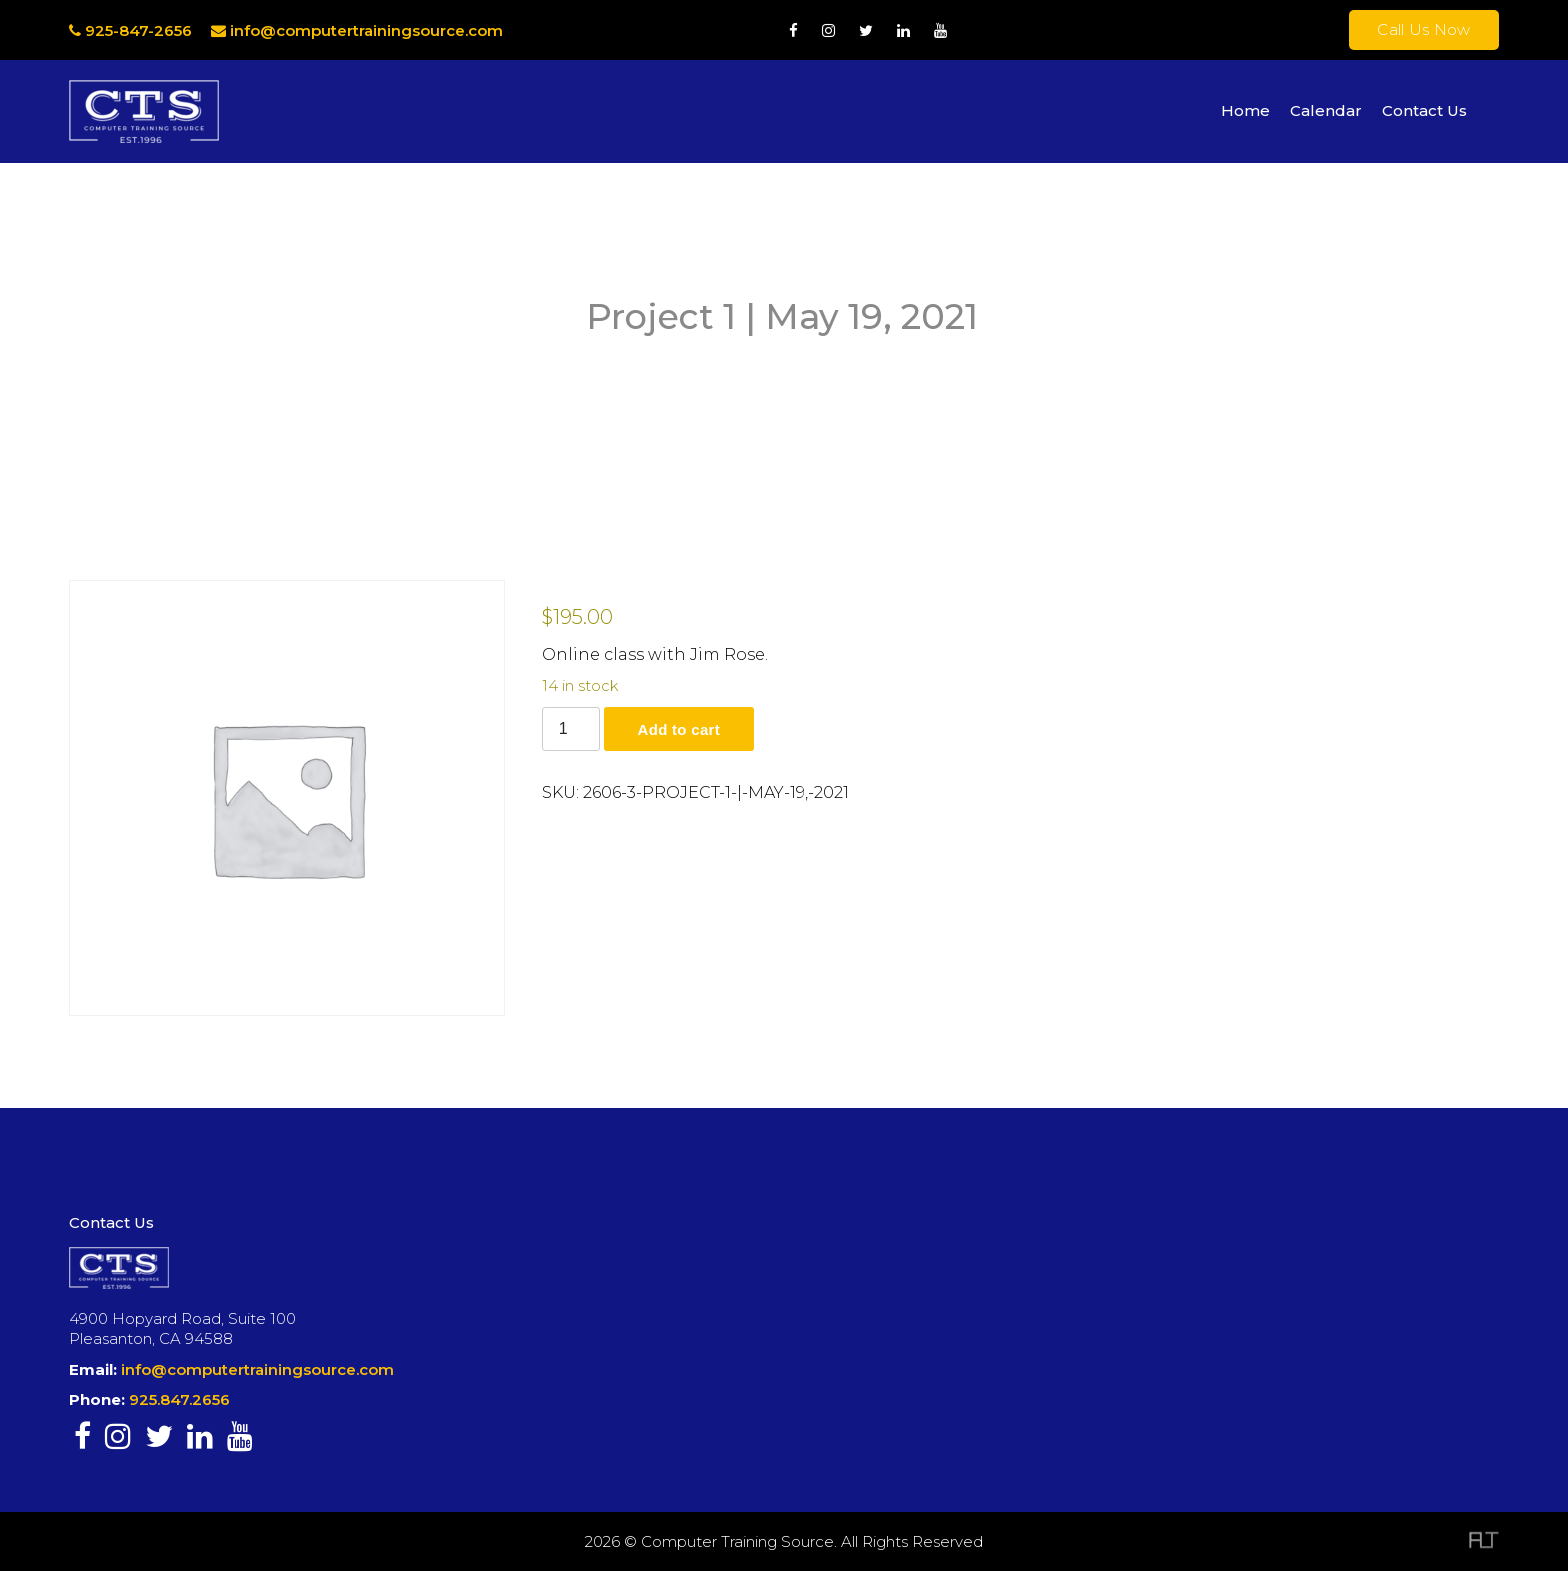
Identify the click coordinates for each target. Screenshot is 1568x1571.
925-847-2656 (130, 30)
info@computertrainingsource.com (366, 30)
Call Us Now (1423, 29)
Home (1245, 110)
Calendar (1326, 110)
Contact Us (1424, 110)
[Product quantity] (571, 729)
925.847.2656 (179, 1399)
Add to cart (679, 729)
